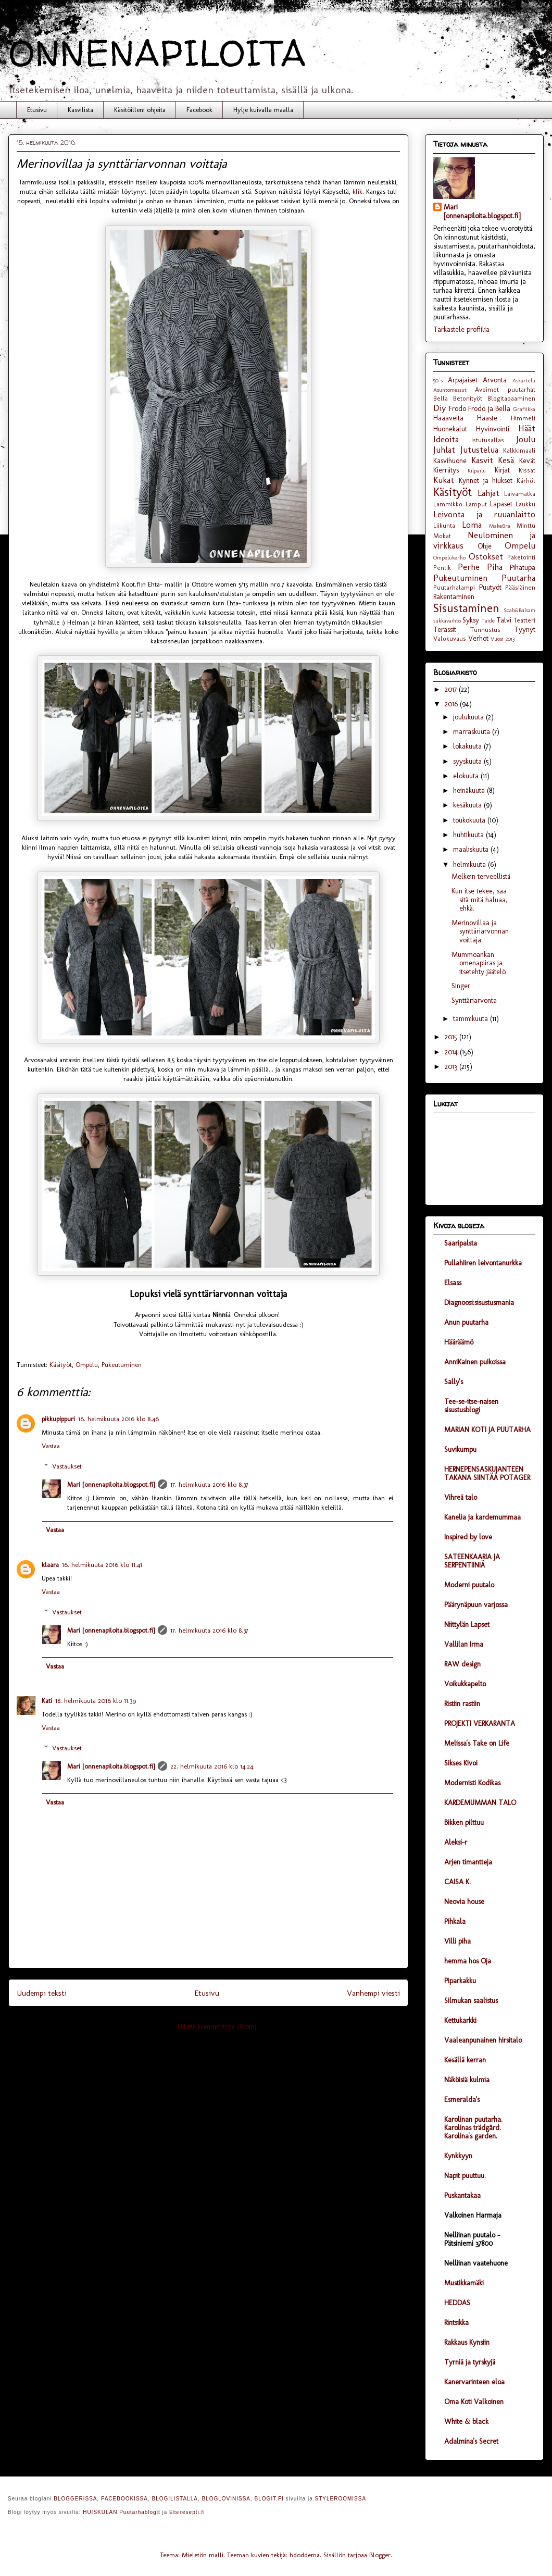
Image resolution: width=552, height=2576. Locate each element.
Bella (440, 398)
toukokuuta (470, 820)
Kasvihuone (450, 460)
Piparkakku (460, 1980)
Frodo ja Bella (489, 408)
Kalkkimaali (519, 450)
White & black (466, 2421)
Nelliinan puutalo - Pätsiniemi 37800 (472, 2239)
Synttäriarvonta (474, 1000)
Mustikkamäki (464, 2283)
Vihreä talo (460, 1497)
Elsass (452, 1282)
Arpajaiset (463, 380)
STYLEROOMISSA (341, 2499)
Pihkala (455, 1921)
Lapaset (501, 504)
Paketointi (521, 557)
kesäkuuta (468, 805)
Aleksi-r (455, 1842)
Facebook (199, 110)
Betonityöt (467, 398)
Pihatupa (522, 567)
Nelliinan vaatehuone (476, 2263)
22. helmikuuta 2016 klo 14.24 (211, 1766)
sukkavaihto (447, 620)
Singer (460, 985)
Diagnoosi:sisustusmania (479, 1302)
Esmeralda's (462, 2099)
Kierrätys (446, 470)
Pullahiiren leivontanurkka (483, 1263)
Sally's (453, 1381)
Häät (526, 428)
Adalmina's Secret (471, 2441)
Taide (488, 620)
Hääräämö (458, 1342)
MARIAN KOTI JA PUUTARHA (487, 1429)
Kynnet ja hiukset (486, 480)
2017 (452, 689)
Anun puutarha (466, 1322)
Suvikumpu (460, 1449)
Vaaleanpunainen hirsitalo (483, 2040)
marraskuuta (472, 731)
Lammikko (447, 504)
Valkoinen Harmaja (472, 2215)
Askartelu (523, 380)
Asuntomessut (450, 389)
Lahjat (488, 493)
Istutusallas (487, 440)
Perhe (469, 567)
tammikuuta (471, 1018)
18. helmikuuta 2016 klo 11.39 (95, 1700)
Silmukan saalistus (471, 2000)
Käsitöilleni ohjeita (140, 110)
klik (357, 191)
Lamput (476, 504)
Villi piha (457, 1941)
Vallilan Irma (463, 1644)
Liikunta (444, 525)
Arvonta (495, 380)
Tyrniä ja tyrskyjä (469, 2362)
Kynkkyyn (458, 2155)
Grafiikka (524, 409)
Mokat (442, 536)
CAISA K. (457, 1881)
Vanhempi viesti (373, 1993)
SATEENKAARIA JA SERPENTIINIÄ (472, 1561)
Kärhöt (526, 480)
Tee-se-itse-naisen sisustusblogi (471, 1405)
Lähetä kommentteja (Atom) (217, 2026)
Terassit (444, 629)
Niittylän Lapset (467, 1624)
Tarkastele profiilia (461, 329)
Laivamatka (519, 493)
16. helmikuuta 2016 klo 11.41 (102, 1565)
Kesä (506, 460)
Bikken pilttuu (464, 1822)
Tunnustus (485, 629)
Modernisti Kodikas (472, 1782)
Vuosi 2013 (503, 638)
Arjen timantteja (468, 1862)
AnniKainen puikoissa (475, 1362)
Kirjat (502, 470)
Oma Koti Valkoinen (474, 2401)
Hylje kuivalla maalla (263, 110)
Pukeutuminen (122, 1364)
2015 (452, 1036)
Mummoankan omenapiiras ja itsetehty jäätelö (478, 963)
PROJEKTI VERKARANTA (479, 1723)
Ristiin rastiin (462, 1703)
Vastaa (51, 1446)
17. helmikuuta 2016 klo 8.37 (209, 1484)
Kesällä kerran (465, 2060)
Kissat (527, 470)
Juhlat (444, 449)
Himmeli (523, 418)
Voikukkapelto (465, 1683)
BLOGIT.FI (269, 2499)
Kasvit (482, 460)
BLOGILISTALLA (174, 2499)
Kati (47, 1700)
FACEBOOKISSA (124, 2499)
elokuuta (467, 775)
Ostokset (486, 556)
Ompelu (87, 1364)
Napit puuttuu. (465, 2175)
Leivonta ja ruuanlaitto (484, 514)
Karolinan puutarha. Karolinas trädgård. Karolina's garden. (473, 2128)
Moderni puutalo (469, 1585)
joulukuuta (469, 717)
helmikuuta (470, 864)
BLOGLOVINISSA (226, 2499)
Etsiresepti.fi (187, 2512)
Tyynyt (524, 629)
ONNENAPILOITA (157, 53)
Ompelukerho (449, 557)
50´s (438, 380)
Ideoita (446, 439)
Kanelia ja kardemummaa (482, 1517)
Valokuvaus (449, 638)
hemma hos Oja (467, 1961)
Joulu (525, 439)
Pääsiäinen (520, 587)
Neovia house (464, 1901)
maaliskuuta (472, 849)
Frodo (457, 408)
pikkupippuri (58, 1419)
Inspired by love (468, 1537)
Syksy (470, 620)
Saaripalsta (460, 1243)
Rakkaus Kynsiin (467, 2342)
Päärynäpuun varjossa (476, 1604)
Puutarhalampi (454, 587)
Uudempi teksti (42, 1993)
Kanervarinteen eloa (474, 2382)
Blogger (380, 2555)
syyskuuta (468, 761)
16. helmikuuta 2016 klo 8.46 (118, 1419)
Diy (439, 408)
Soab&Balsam (519, 610)
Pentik (442, 567)
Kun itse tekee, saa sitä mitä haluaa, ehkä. (479, 900)
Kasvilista (80, 110)
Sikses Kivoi (461, 1763)
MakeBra (499, 525)
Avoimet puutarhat (505, 389)
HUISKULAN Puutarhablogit (121, 2512)
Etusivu (37, 110)
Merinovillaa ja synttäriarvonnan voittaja (480, 931)
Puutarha (518, 578)
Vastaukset (67, 1466)
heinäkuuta (470, 790)
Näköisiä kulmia (467, 2079)
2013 (452, 1066)
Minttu (526, 525)
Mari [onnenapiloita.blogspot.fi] (111, 1484)
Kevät (527, 460)
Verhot (478, 638)
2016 (452, 704)
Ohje (485, 546)
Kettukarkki (460, 2020)
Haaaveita (448, 418)
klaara (50, 1565)
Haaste (487, 418)
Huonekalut (450, 429)
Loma (472, 524)
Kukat (443, 480)
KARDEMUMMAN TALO (480, 1802)
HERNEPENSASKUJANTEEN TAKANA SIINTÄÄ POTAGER (487, 1473)
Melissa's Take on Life (476, 1743)
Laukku (525, 504)
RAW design (462, 1664)
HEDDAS (457, 2302)
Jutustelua (479, 449)
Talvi (503, 620)
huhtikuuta (469, 834)
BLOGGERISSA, (76, 2499)
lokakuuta (468, 746)
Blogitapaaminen (511, 398)
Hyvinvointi (492, 429)
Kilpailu (477, 470)
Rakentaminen (453, 596)
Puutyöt (490, 587)
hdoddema (305, 2555)
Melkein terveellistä (480, 876)
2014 (452, 1052)
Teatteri (524, 620)
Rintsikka (456, 2322)
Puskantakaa (462, 2195)
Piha (495, 567)
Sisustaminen (466, 608)
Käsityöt (60, 1364)
